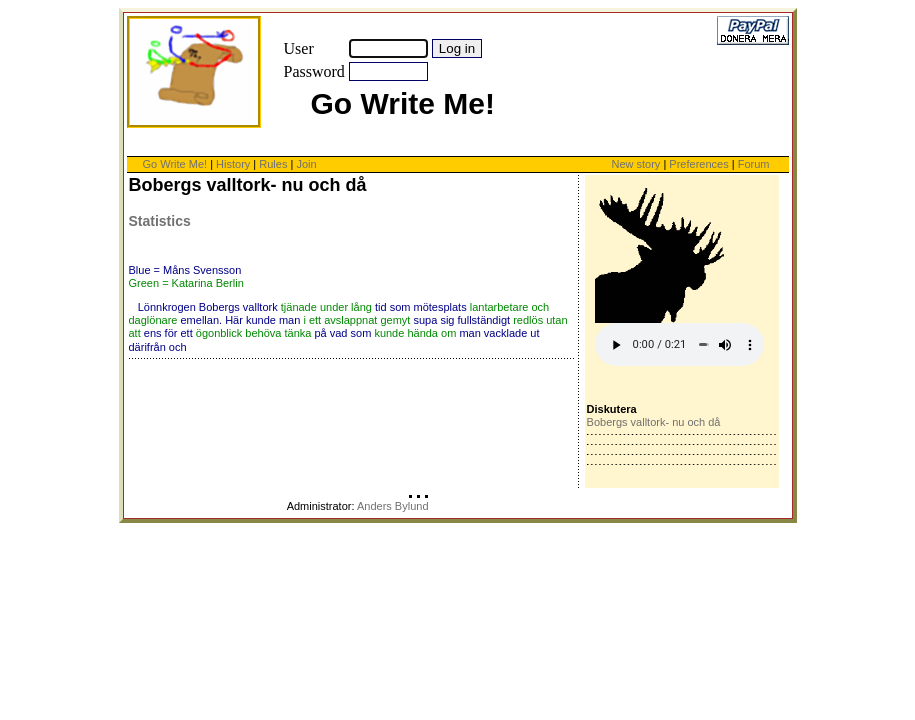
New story (635, 164)
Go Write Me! (175, 164)
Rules (273, 164)
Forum (754, 164)
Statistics (160, 221)
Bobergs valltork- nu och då (654, 422)
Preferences (700, 164)
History (233, 164)
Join (306, 164)
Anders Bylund (393, 506)
